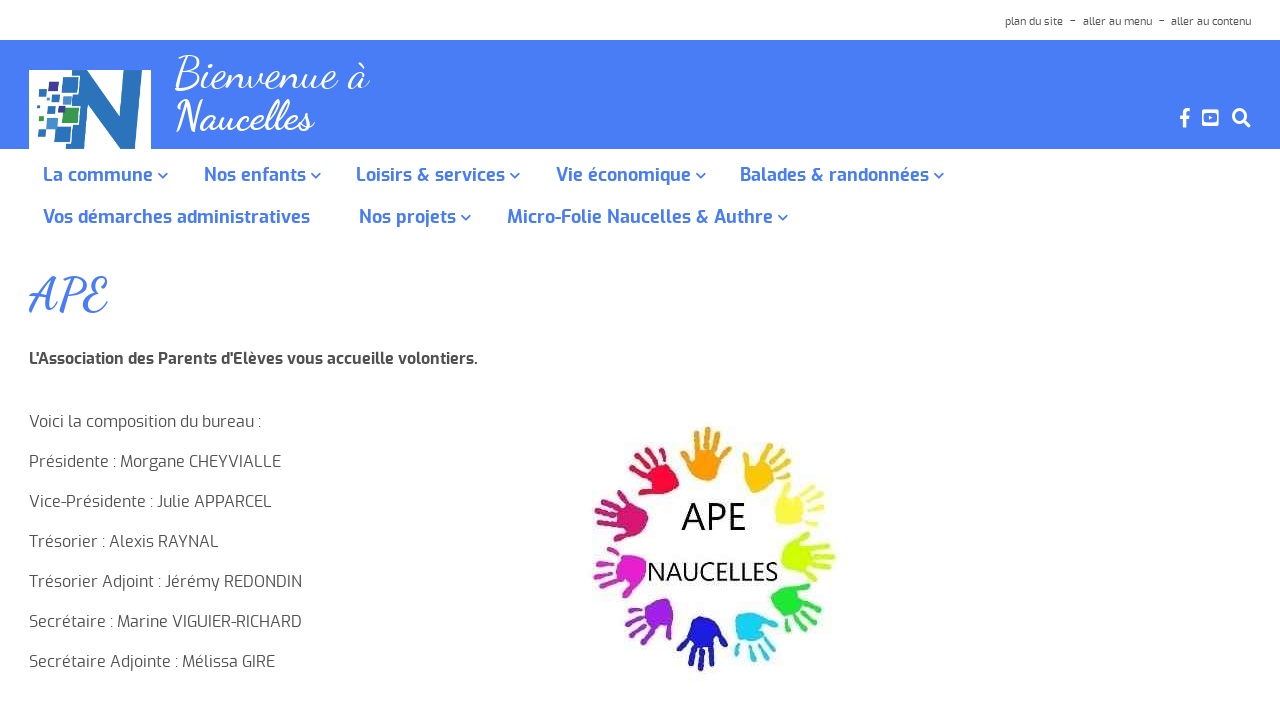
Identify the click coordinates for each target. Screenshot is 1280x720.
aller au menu (1117, 21)
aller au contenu (1211, 21)
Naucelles (251, 125)
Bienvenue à (284, 76)
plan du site (1034, 21)
